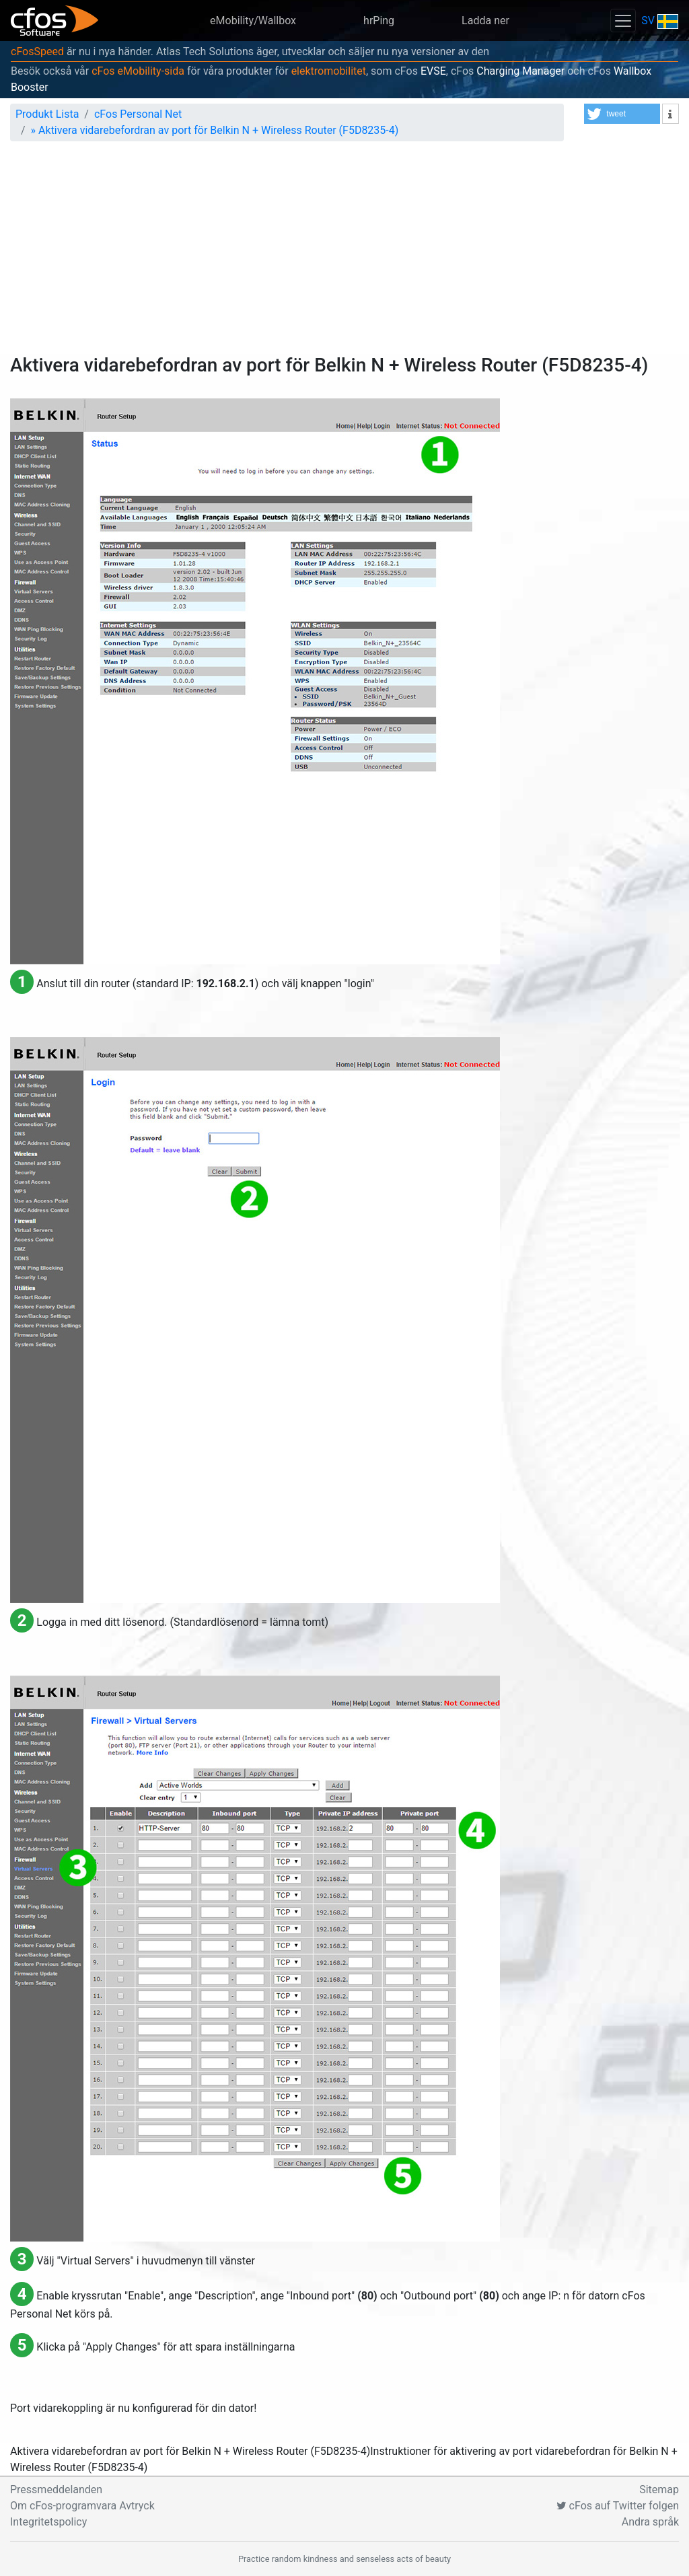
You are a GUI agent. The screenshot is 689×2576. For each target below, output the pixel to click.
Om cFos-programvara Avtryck (82, 2505)
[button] (622, 114)
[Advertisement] (344, 253)
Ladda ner (485, 20)
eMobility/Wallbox (253, 20)
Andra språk (650, 2521)
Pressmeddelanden (56, 2489)
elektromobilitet (328, 71)
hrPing (378, 20)
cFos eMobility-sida (138, 71)
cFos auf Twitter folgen (617, 2505)
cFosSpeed (37, 51)
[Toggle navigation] (623, 20)
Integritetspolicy (48, 2521)
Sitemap (659, 2489)
